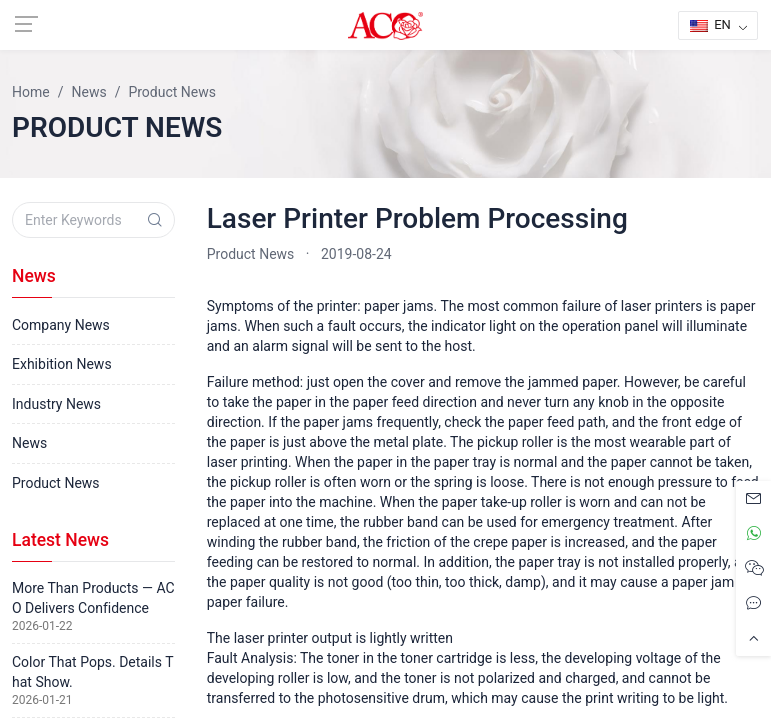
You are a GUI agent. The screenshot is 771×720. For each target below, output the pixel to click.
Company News (61, 325)
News (29, 443)
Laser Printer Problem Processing (417, 218)
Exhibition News (62, 364)
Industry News (56, 404)
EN (710, 24)
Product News (251, 254)
